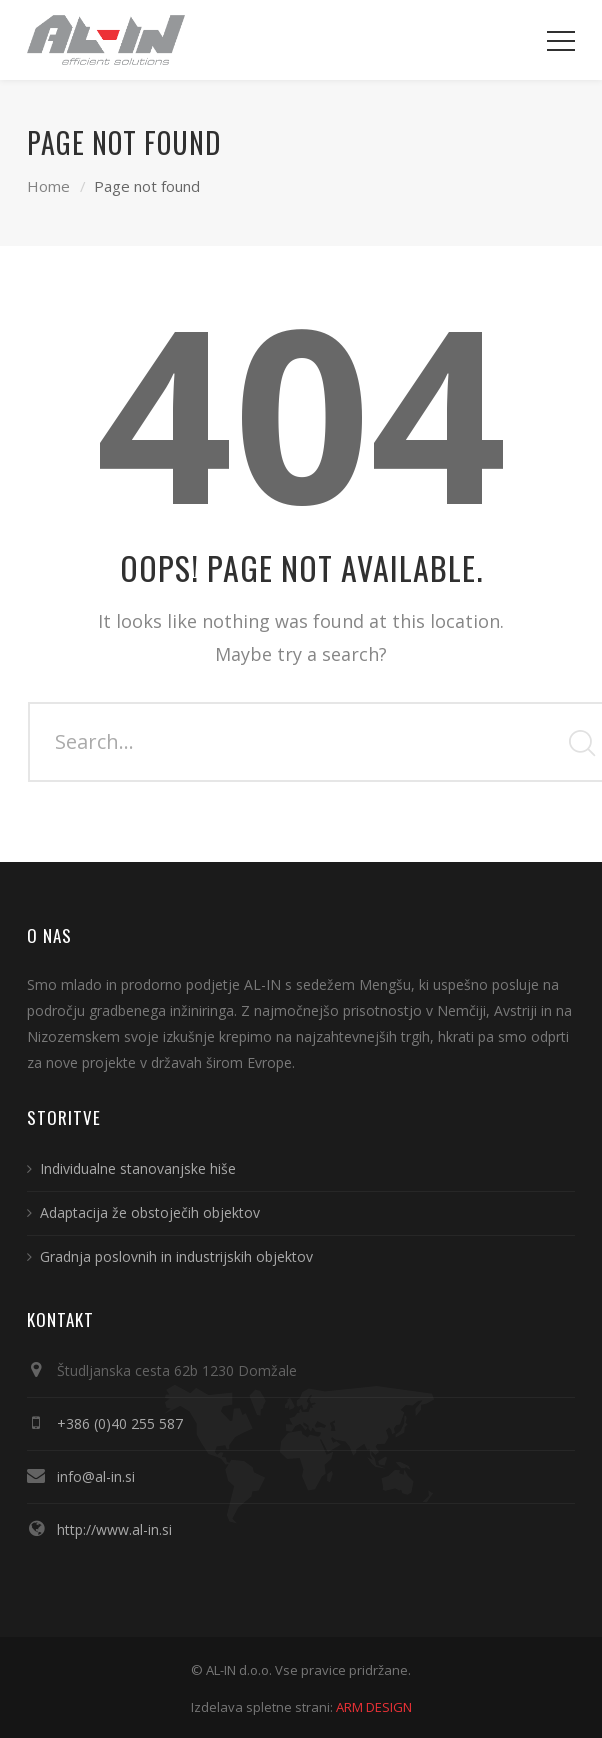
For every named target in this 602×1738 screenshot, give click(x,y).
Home (48, 186)
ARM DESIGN (374, 1707)
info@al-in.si (96, 1476)
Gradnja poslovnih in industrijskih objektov (176, 1256)
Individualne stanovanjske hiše (138, 1168)
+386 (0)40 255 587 (120, 1423)
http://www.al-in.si (114, 1529)
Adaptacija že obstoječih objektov (150, 1212)
